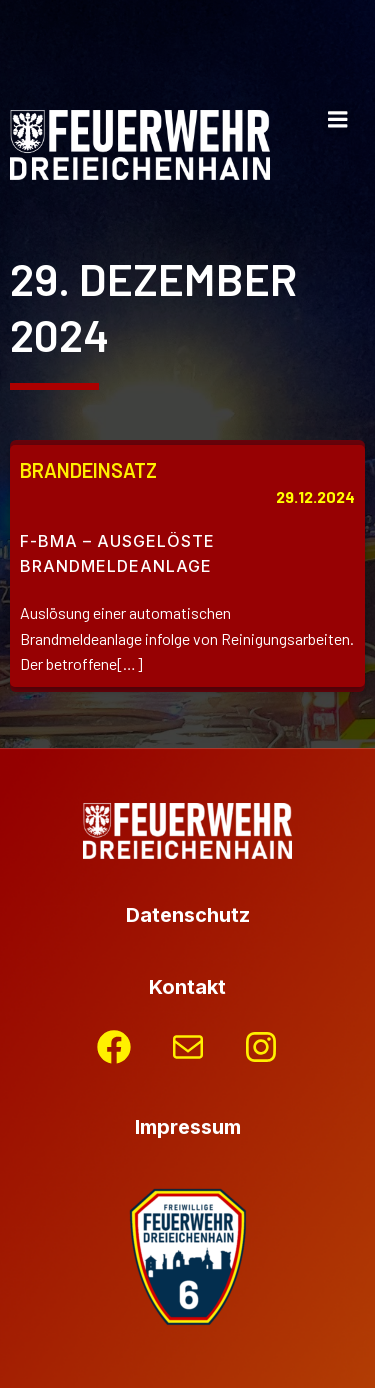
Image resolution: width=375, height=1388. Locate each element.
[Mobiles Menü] (338, 120)
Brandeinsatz (88, 470)
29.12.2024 (315, 496)
